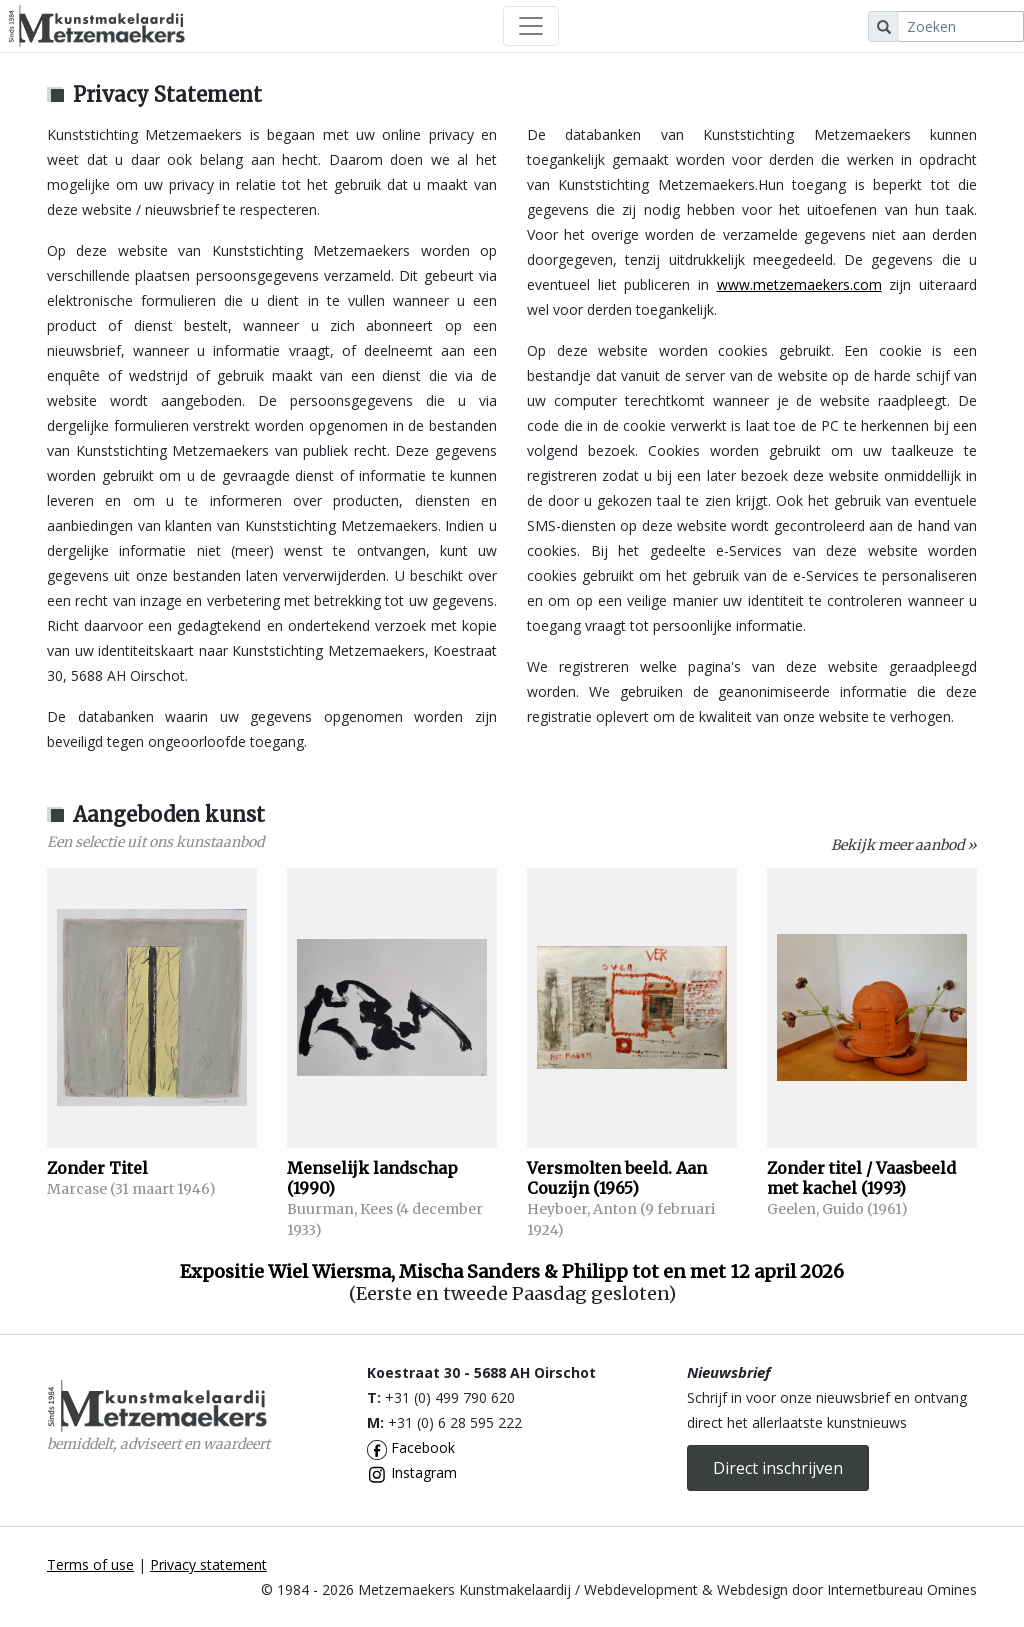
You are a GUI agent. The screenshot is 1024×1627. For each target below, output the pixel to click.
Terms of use (90, 1564)
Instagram (412, 1472)
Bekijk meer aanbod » (904, 845)
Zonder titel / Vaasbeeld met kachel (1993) (861, 1178)
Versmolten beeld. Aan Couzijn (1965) (617, 1178)
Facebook (411, 1447)
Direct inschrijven (778, 1468)
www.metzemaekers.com (799, 284)
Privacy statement (208, 1564)
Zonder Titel (97, 1168)
